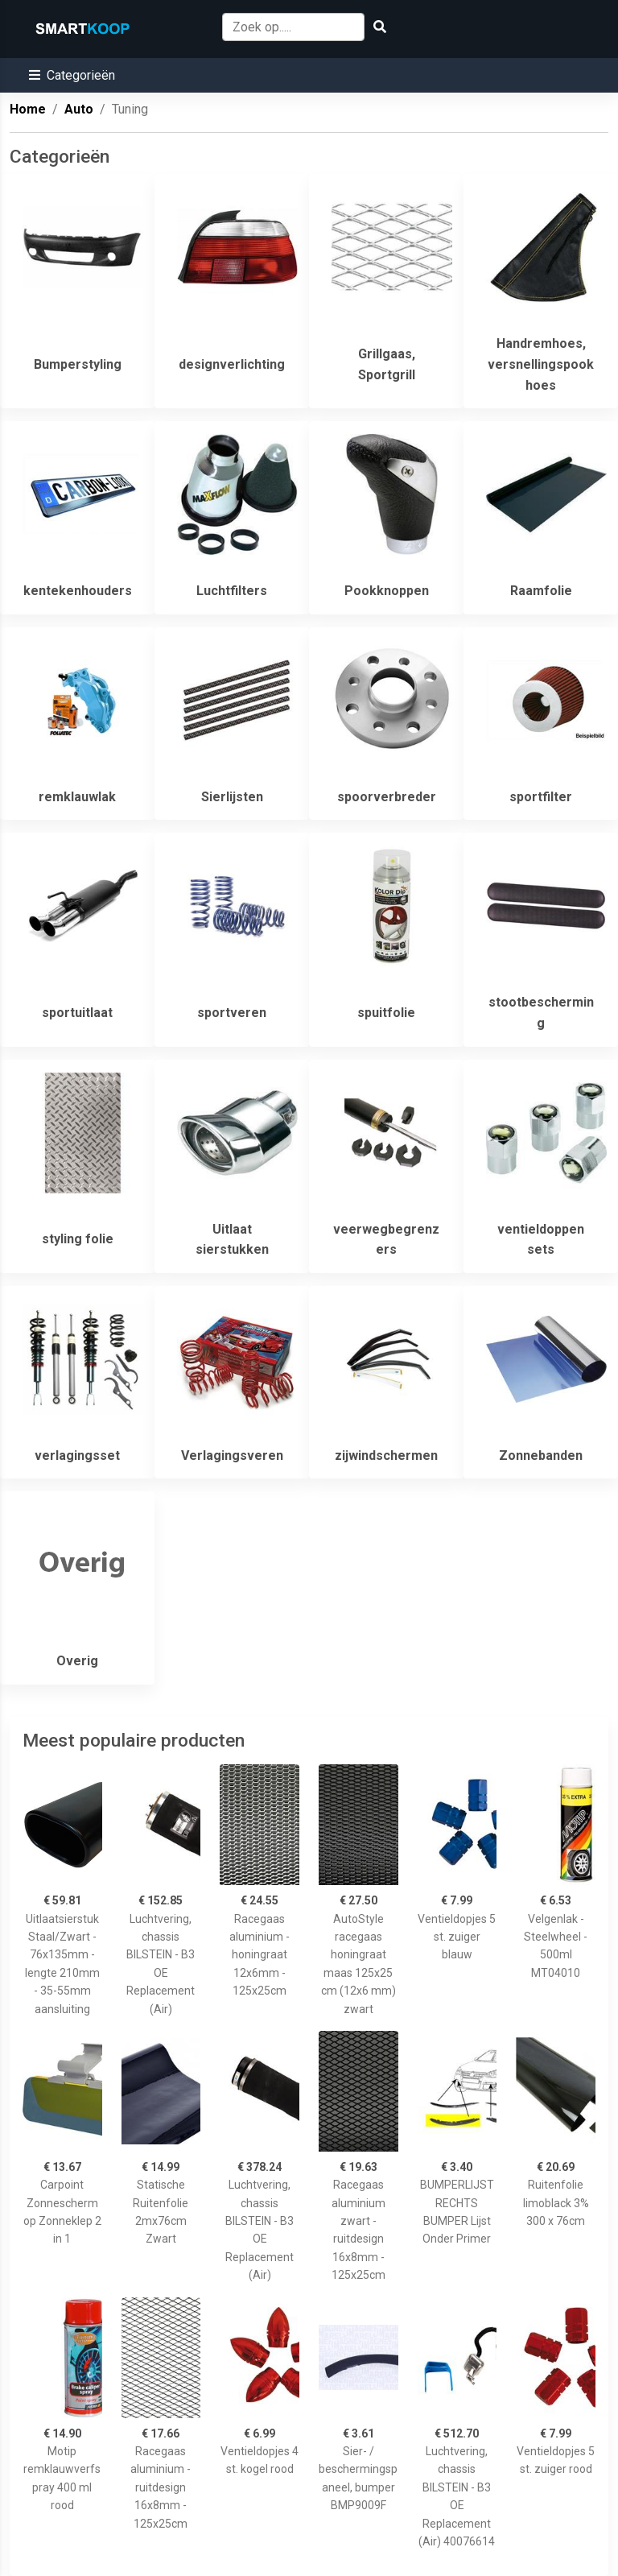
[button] (72, 75)
